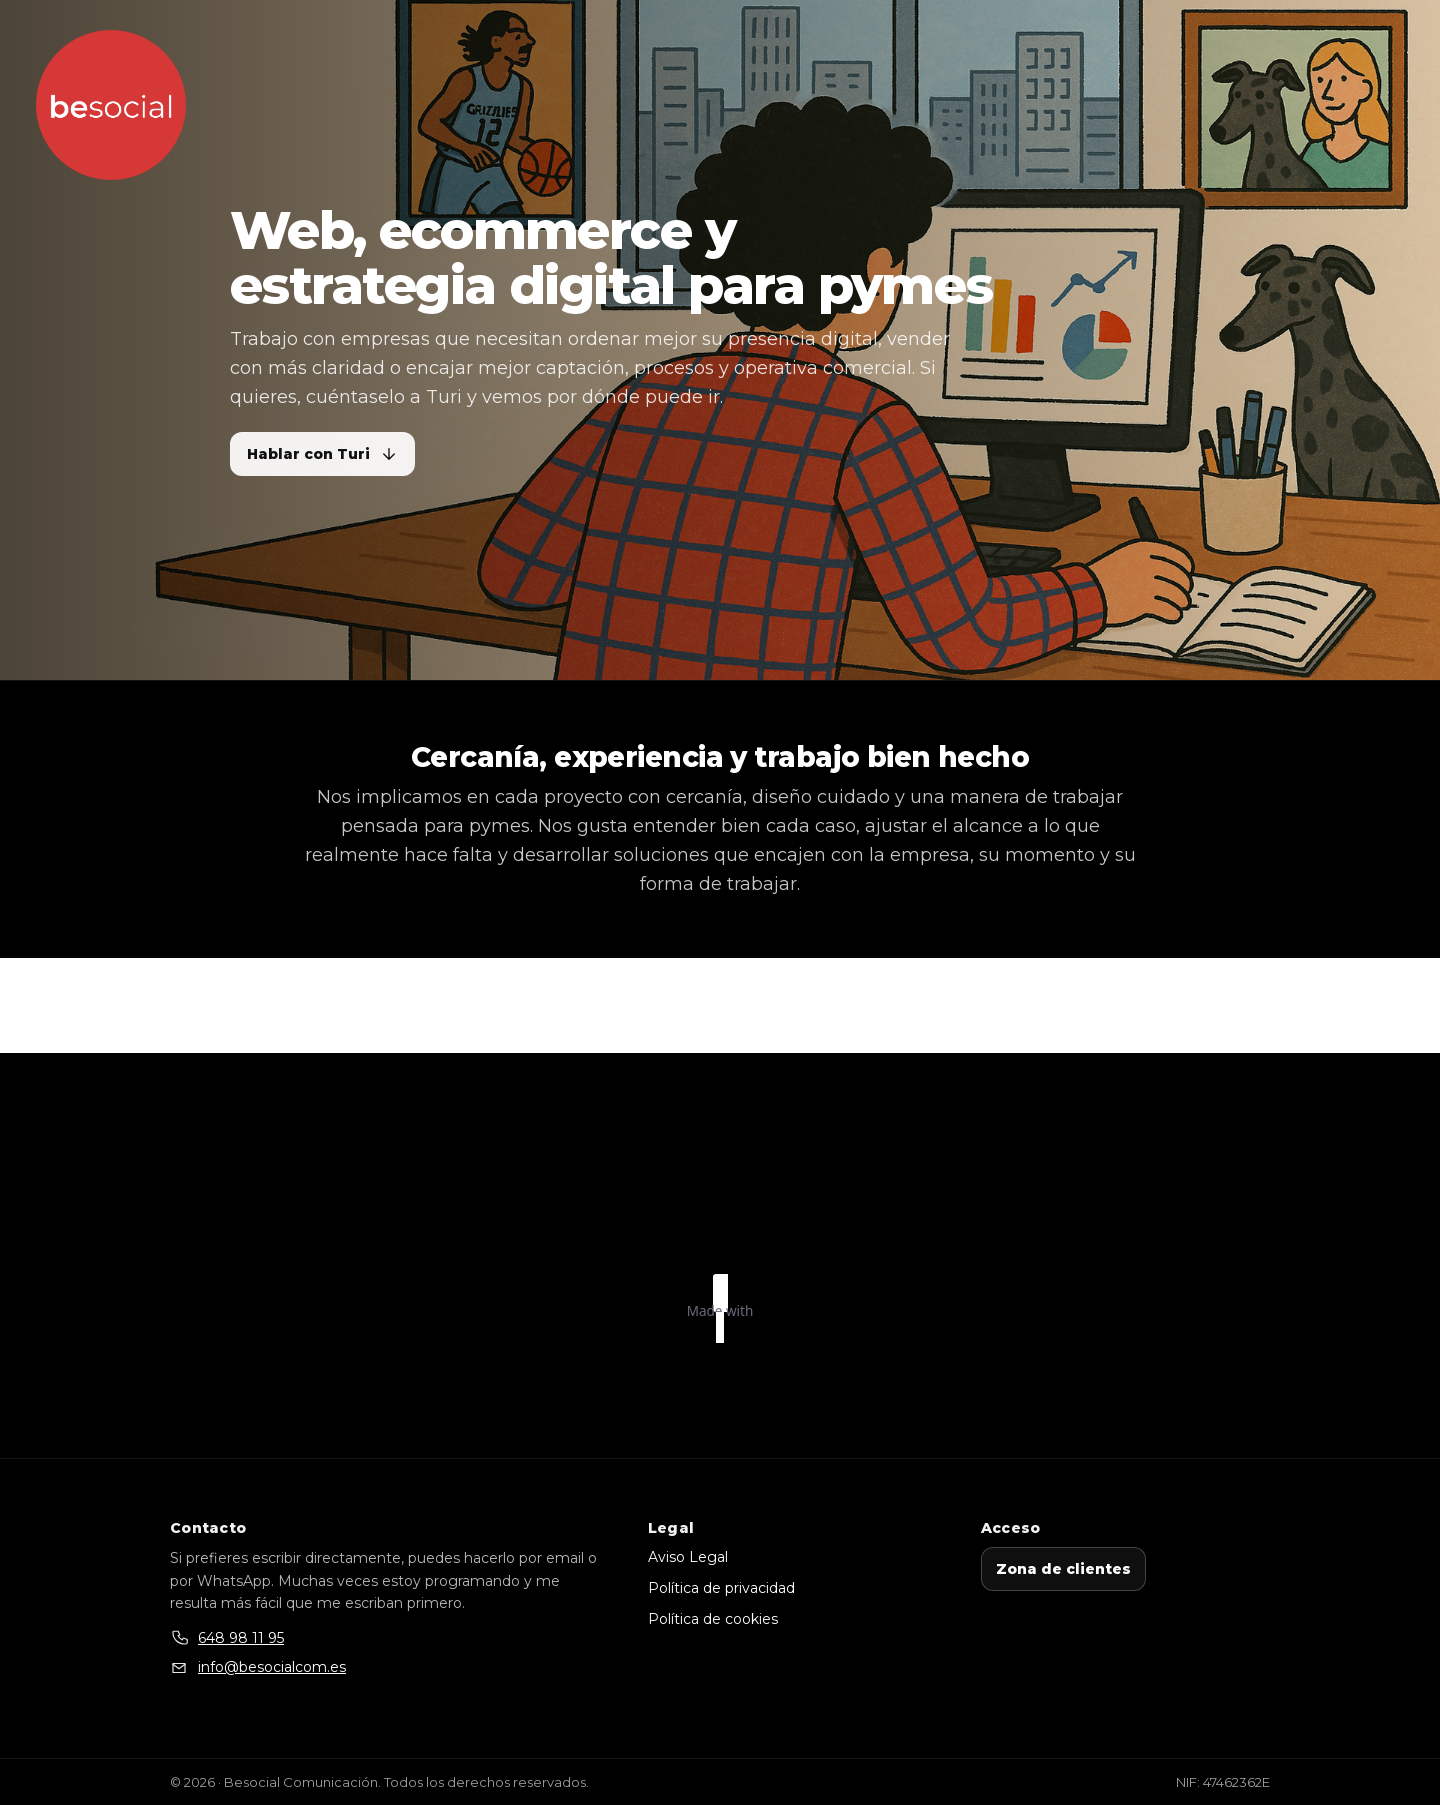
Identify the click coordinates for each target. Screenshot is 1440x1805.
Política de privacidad (721, 1588)
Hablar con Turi (322, 454)
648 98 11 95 (241, 1638)
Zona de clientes (1063, 1569)
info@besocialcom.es (272, 1667)
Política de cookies (713, 1619)
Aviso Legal (688, 1557)
